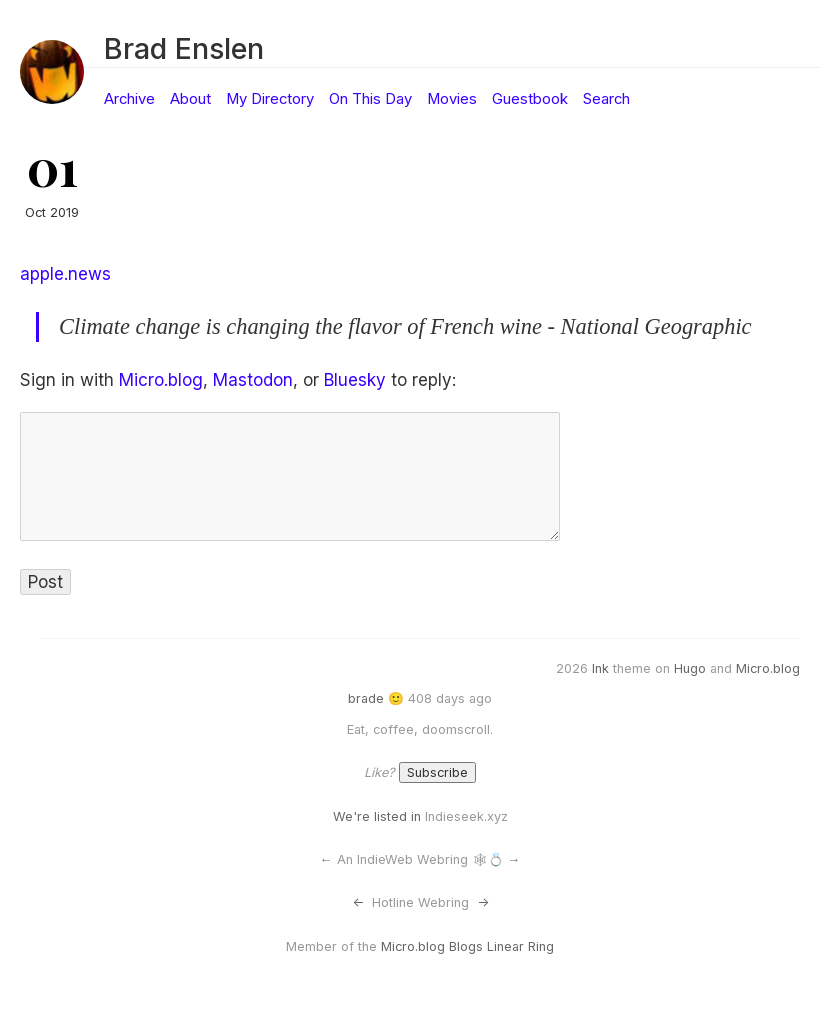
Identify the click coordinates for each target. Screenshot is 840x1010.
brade (366, 698)
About (190, 99)
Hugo (690, 668)
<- (358, 902)
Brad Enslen (184, 48)
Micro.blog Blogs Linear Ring (467, 946)
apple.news (65, 274)
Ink (600, 668)
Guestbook (530, 99)
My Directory (270, 99)
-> (483, 902)
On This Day (370, 99)
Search (606, 99)
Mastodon (253, 380)
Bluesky (355, 380)
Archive (129, 99)
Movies (452, 99)
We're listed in (377, 816)
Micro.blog (161, 380)
